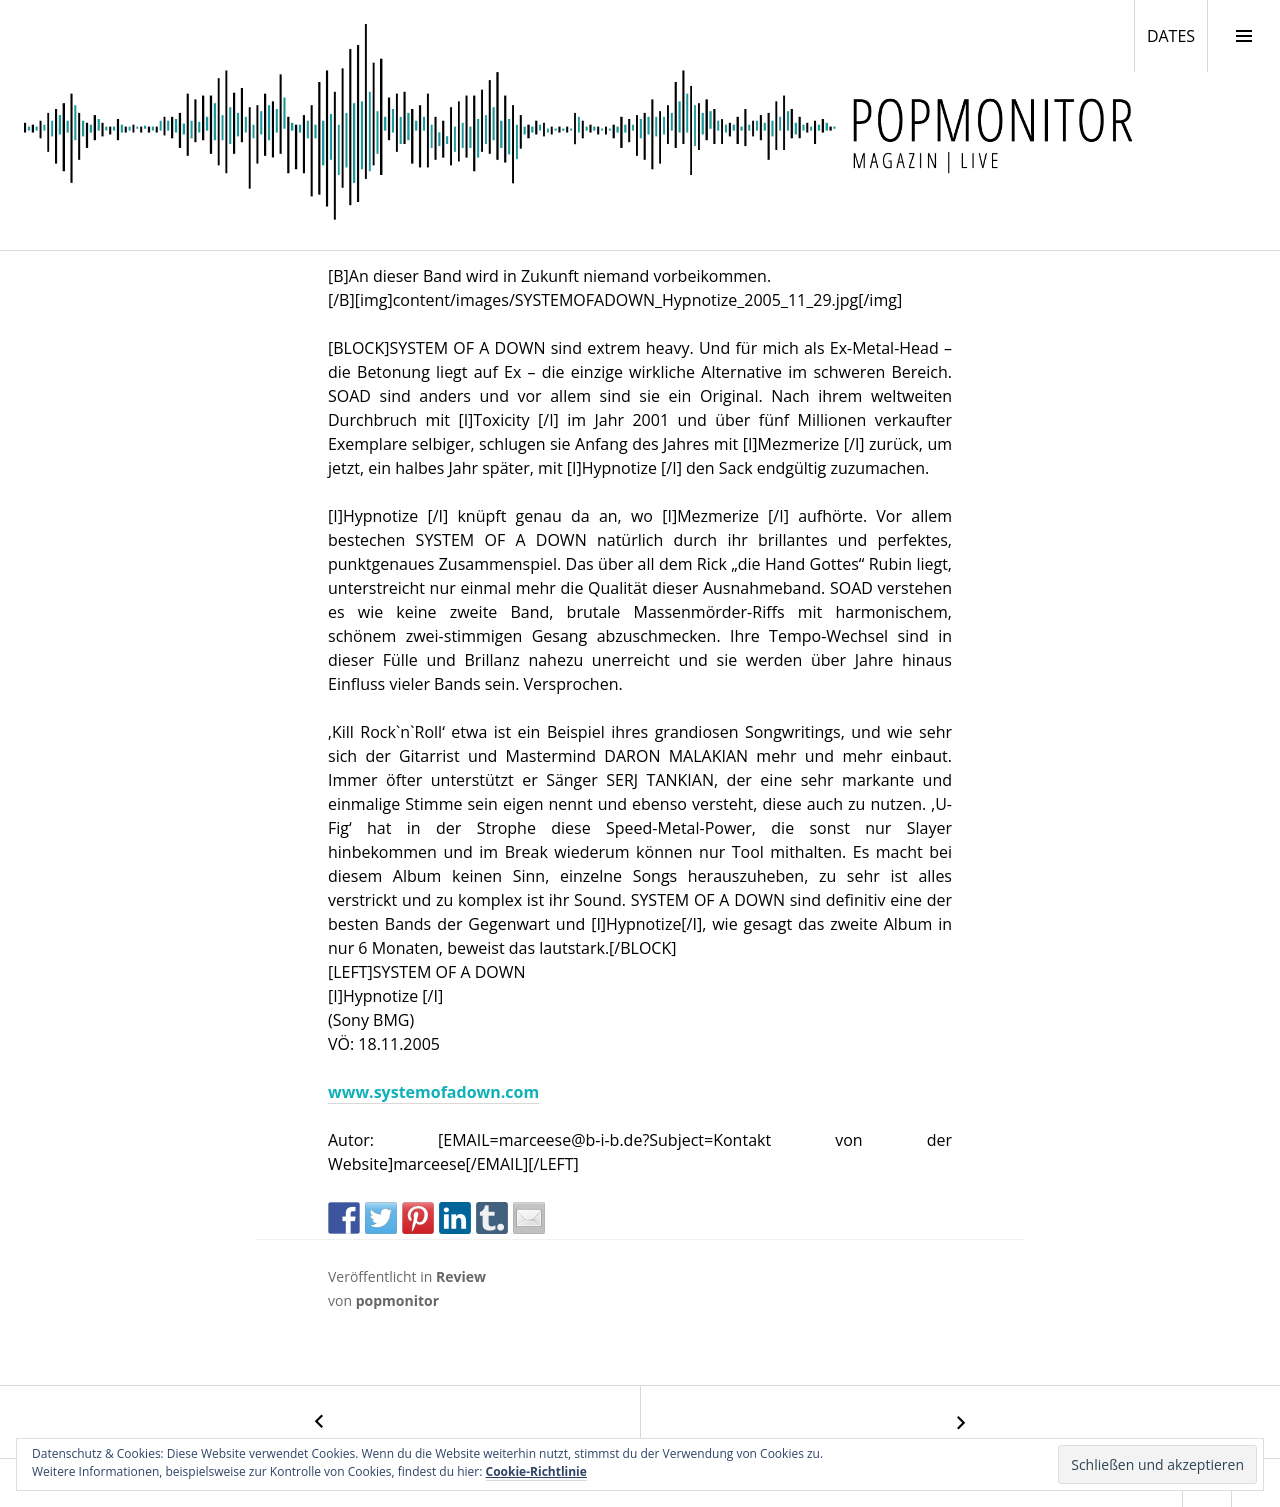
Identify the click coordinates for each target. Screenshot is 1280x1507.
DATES (1177, 35)
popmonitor (397, 1300)
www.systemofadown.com (433, 1092)
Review (461, 1276)
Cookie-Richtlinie (536, 1471)
